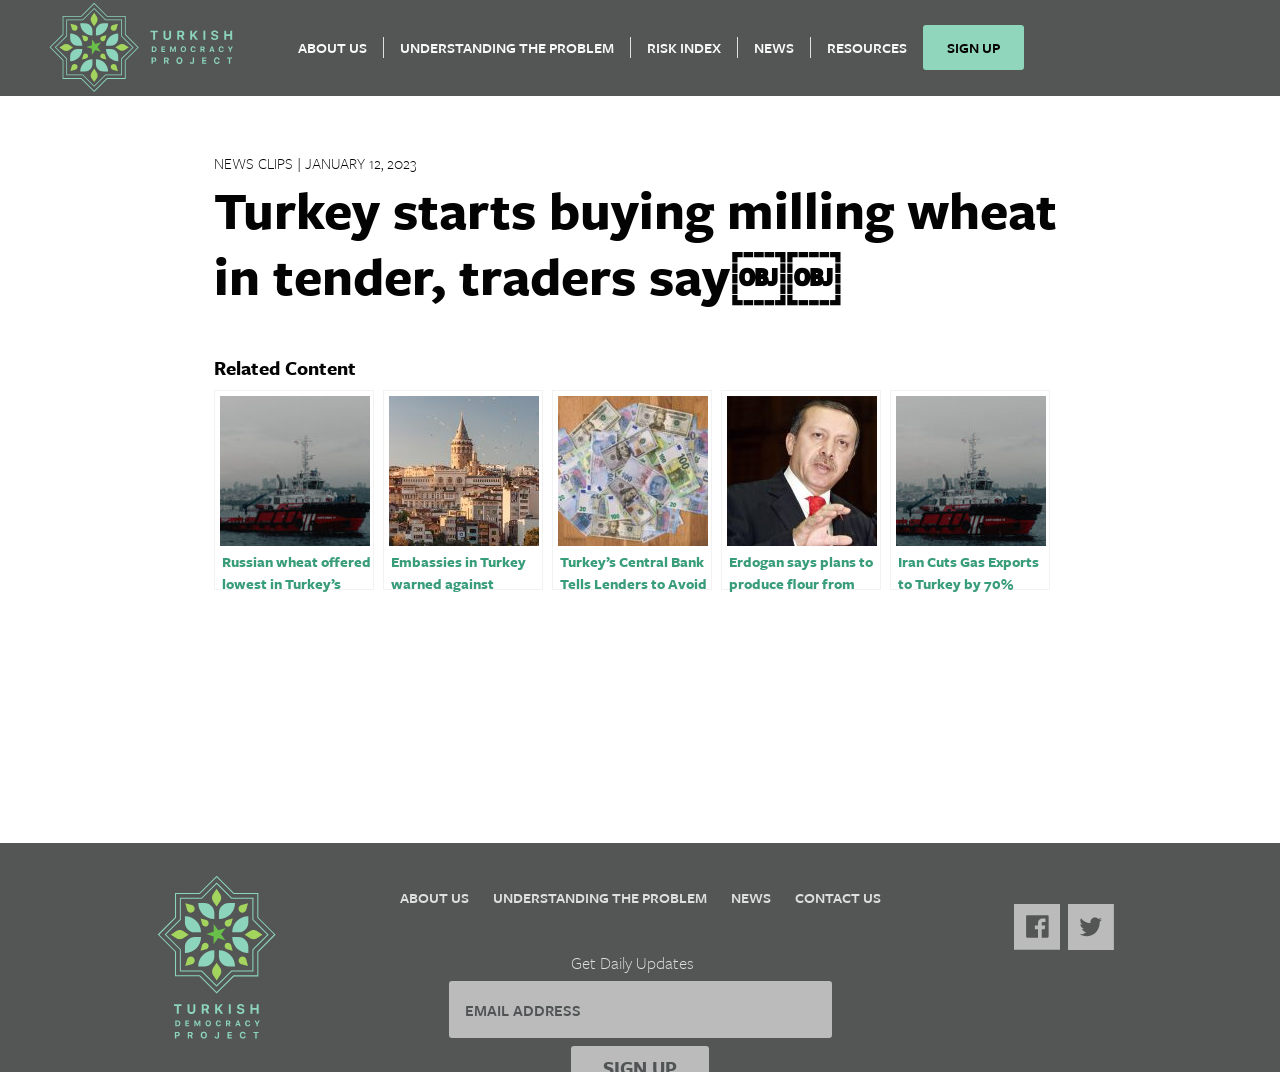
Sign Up (973, 55)
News (774, 55)
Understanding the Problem (507, 55)
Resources (867, 55)
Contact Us (838, 897)
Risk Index (684, 55)
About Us (332, 55)
